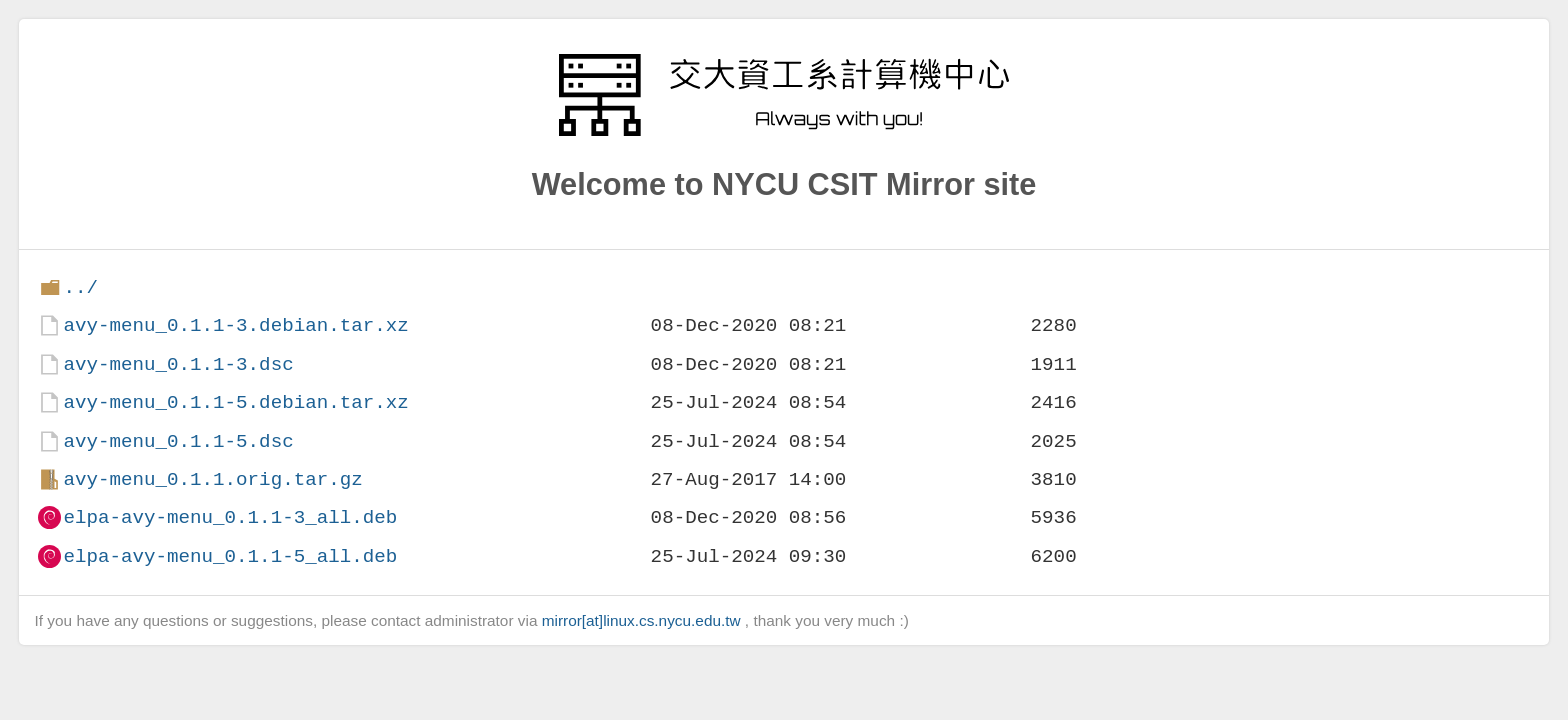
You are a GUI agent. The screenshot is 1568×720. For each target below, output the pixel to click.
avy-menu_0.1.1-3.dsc (178, 364)
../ (80, 287)
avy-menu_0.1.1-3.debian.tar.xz (235, 325)
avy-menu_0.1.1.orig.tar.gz (212, 479)
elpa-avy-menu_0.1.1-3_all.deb (230, 517)
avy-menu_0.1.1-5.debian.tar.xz (235, 402)
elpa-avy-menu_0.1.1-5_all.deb (230, 556)
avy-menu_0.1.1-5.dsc (178, 441)
